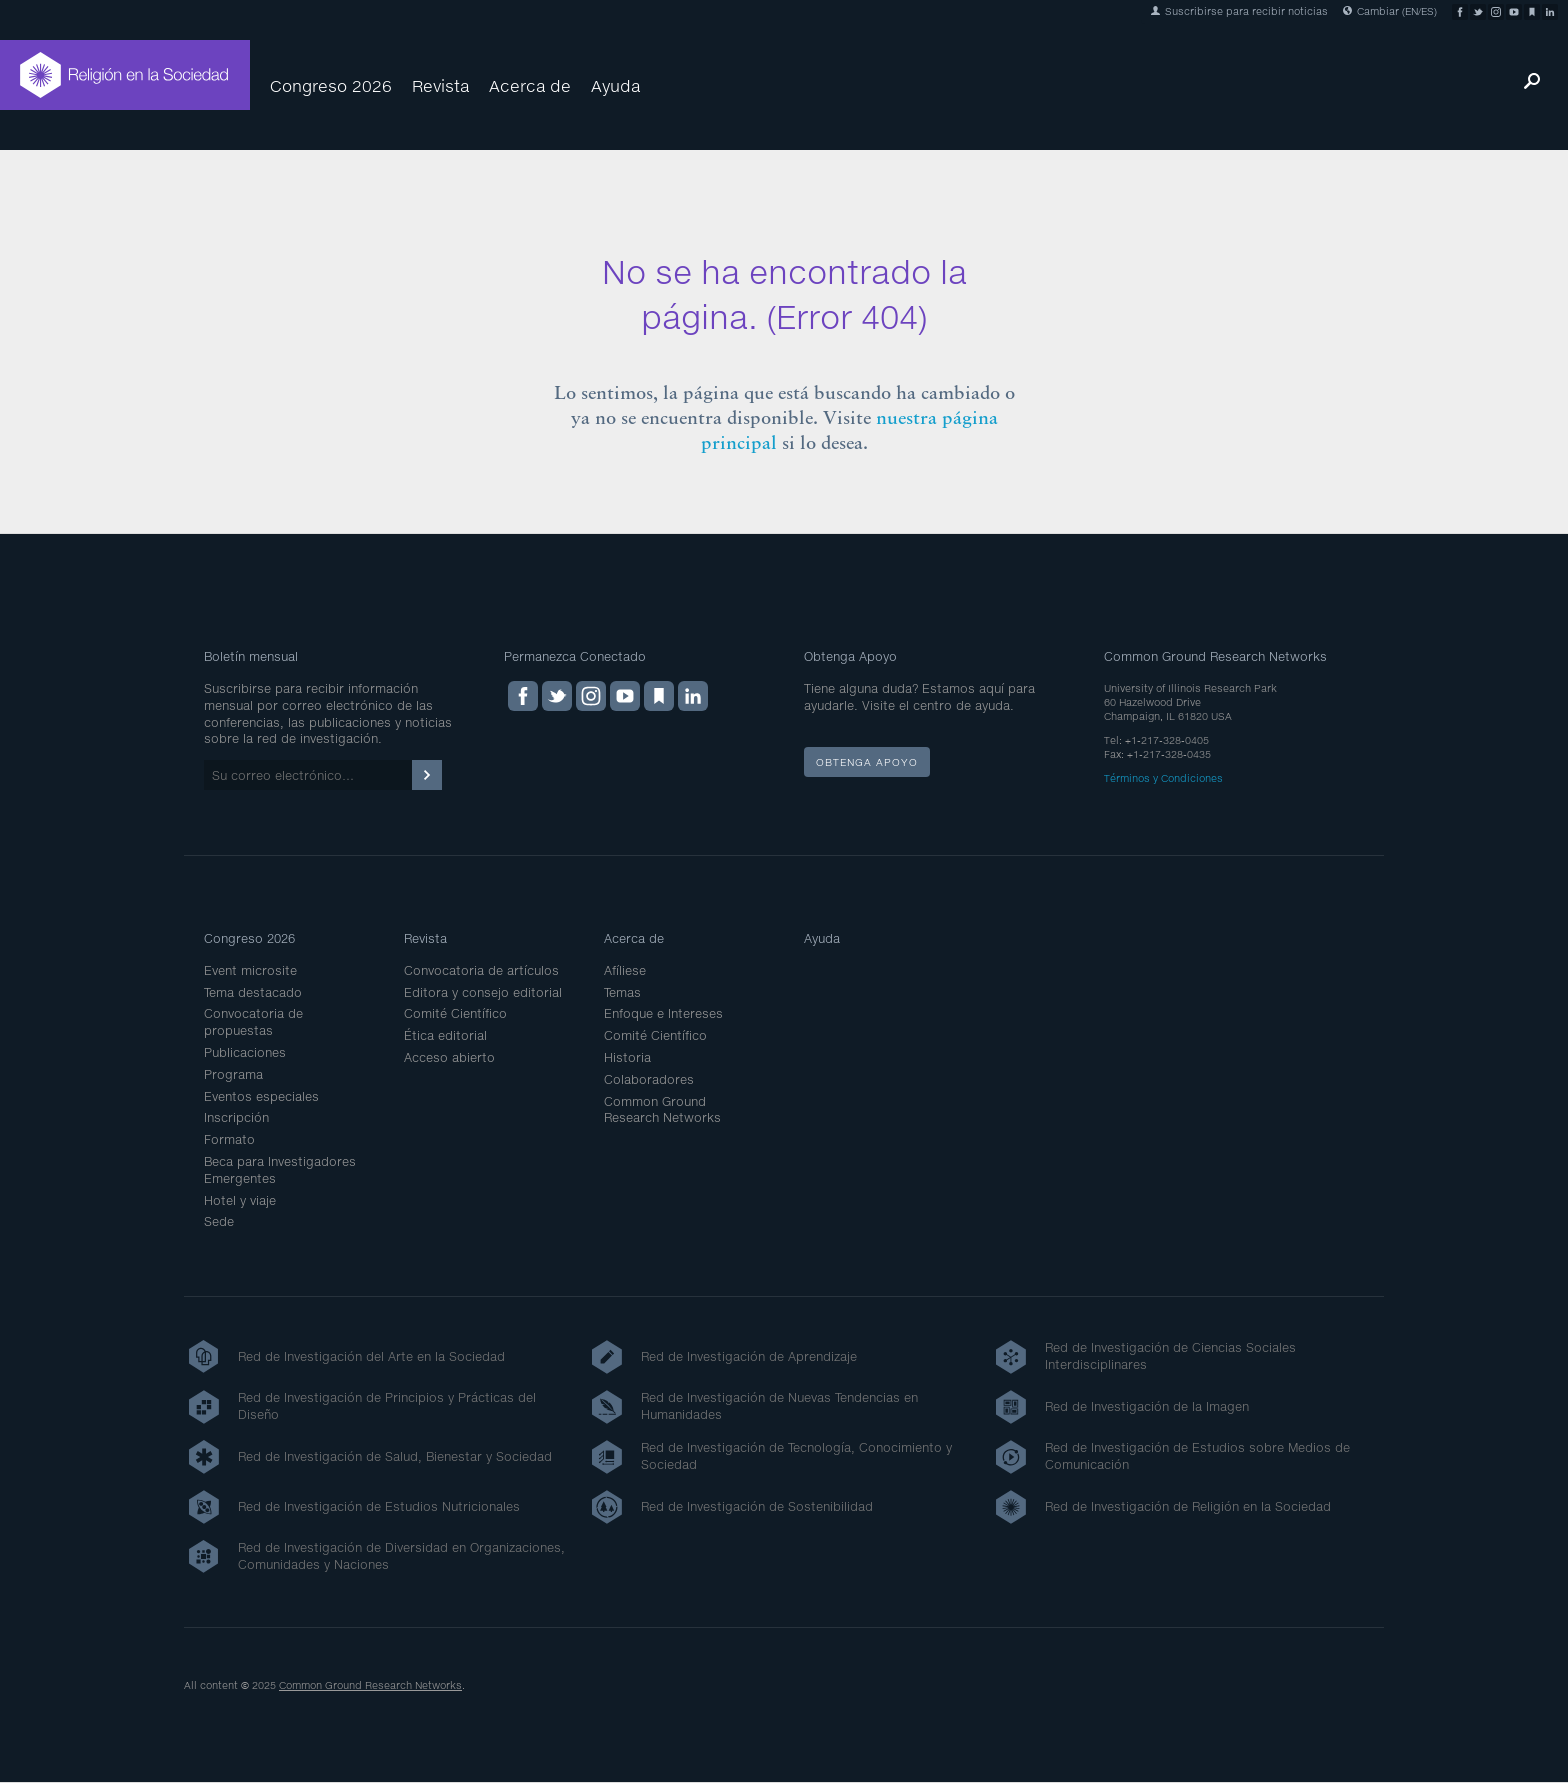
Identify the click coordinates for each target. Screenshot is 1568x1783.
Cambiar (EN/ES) (1390, 11)
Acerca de (530, 85)
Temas (622, 992)
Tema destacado (253, 992)
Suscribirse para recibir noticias (1239, 11)
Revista (440, 85)
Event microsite (250, 970)
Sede (219, 1221)
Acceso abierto (449, 1057)
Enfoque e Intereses (663, 1013)
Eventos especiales (261, 1096)
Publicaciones (245, 1052)
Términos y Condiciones (1163, 778)
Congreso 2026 (331, 85)
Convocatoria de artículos (481, 970)
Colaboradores (649, 1079)
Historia (627, 1057)
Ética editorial (445, 1035)
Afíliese (625, 970)
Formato (229, 1139)
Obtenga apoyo (867, 762)
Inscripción (236, 1117)
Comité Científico (455, 1013)
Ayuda (615, 85)
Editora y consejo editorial (483, 992)
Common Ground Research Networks (662, 1110)
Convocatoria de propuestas (253, 1022)
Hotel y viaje (240, 1200)
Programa (233, 1074)
